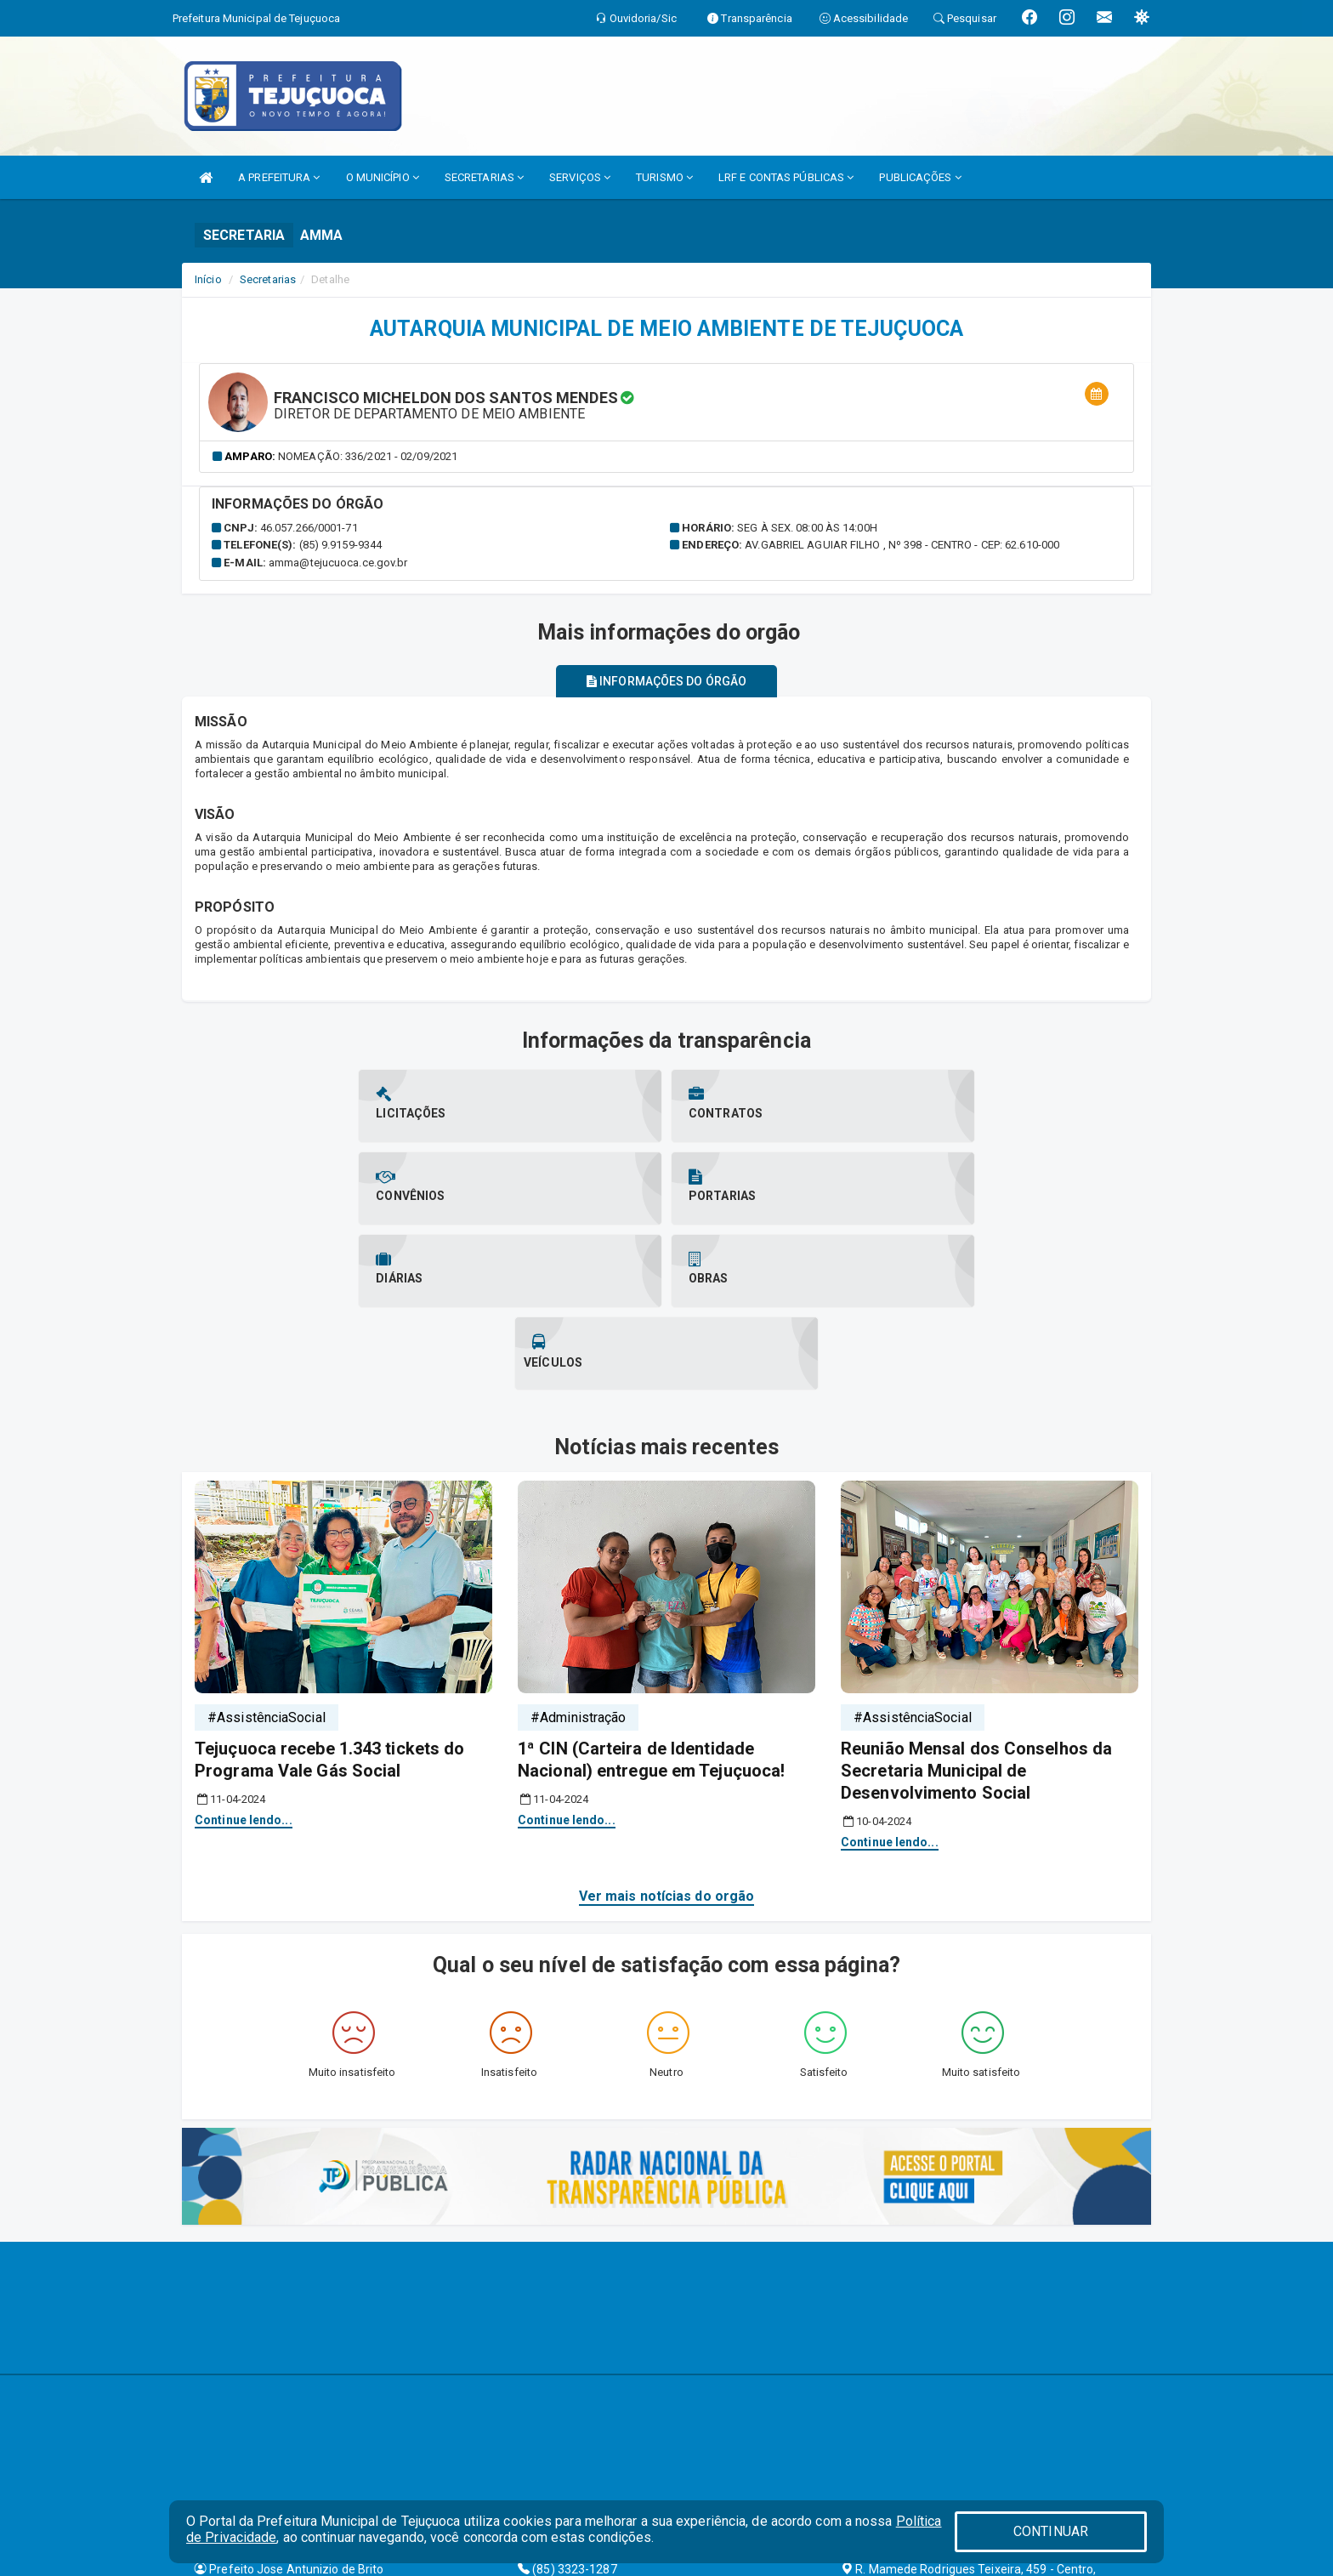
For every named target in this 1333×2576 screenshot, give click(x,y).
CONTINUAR (1050, 2531)
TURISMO (664, 177)
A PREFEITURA (279, 177)
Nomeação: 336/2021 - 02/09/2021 (367, 456)
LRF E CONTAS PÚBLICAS (786, 177)
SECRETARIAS (484, 177)
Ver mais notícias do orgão (667, 1729)
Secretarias (268, 279)
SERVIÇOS (579, 177)
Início (208, 279)
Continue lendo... (243, 1654)
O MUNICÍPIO (382, 177)
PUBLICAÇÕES (920, 177)
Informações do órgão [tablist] (666, 681)
